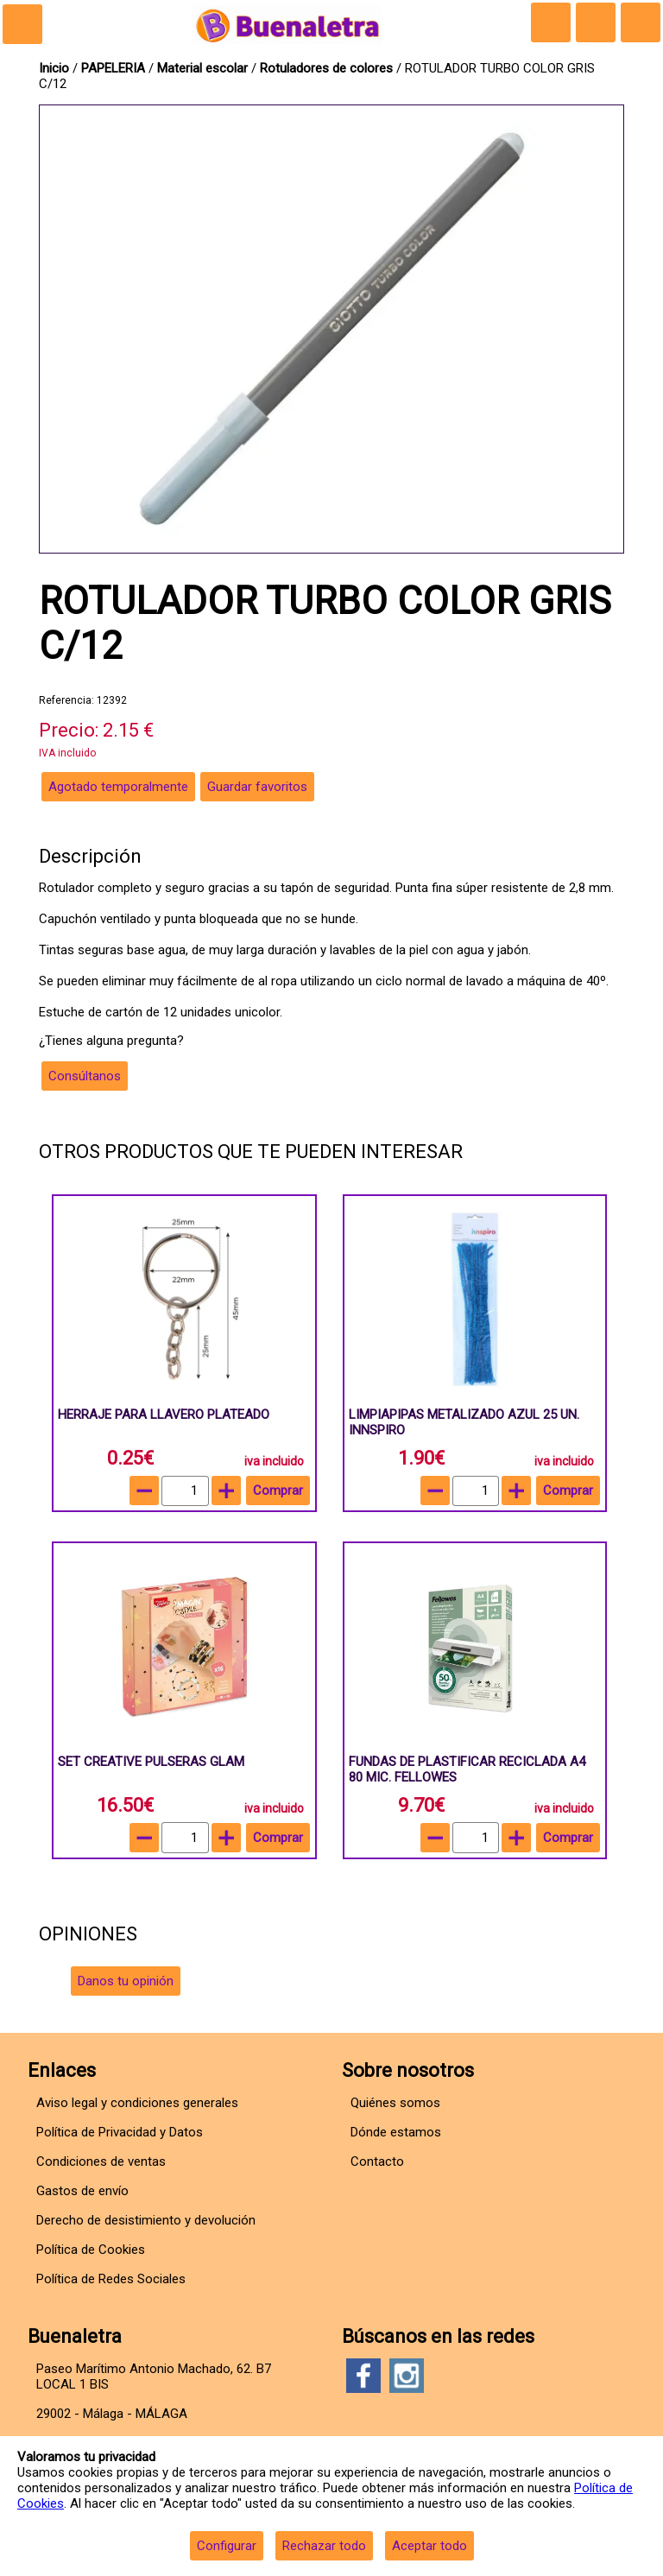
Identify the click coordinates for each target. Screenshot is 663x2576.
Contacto (377, 2161)
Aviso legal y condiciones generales (137, 2103)
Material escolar (204, 68)
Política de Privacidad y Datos (119, 2132)
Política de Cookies (90, 2249)
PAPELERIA (114, 68)
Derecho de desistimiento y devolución (146, 2220)
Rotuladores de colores (328, 68)
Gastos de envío (82, 2191)
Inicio (54, 68)
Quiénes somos (395, 2103)
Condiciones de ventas (101, 2161)
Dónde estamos (395, 2132)
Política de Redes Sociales (111, 2279)
